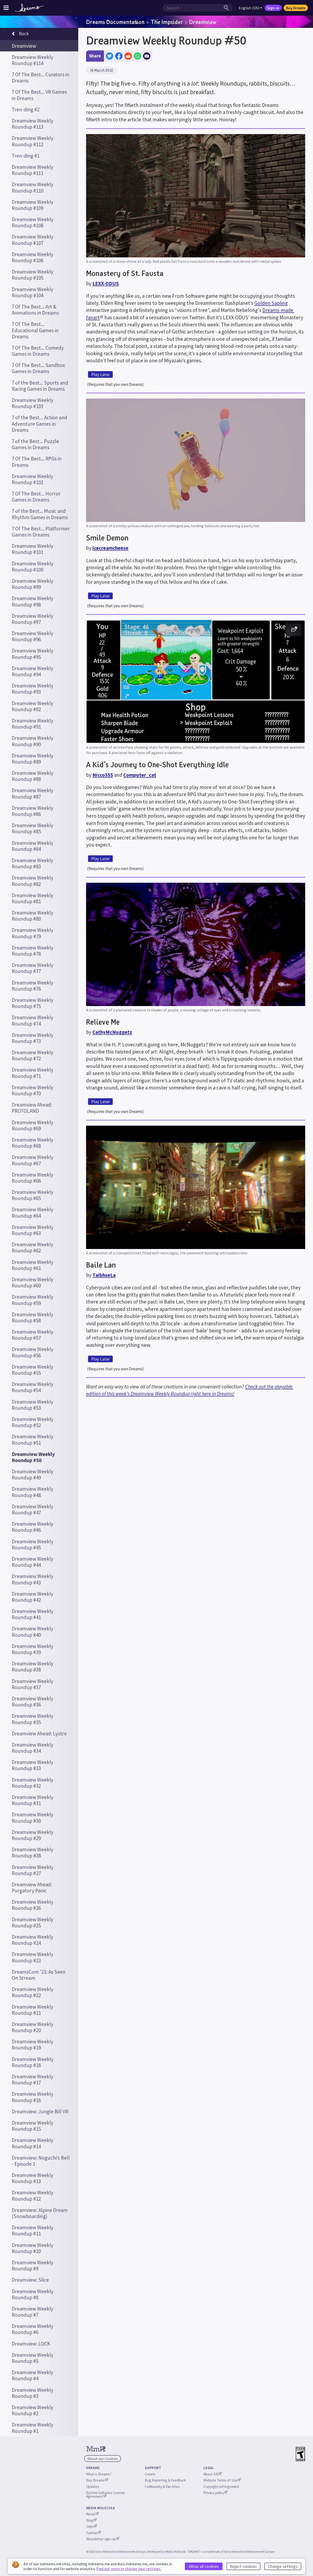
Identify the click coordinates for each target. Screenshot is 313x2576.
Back (20, 34)
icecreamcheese (110, 548)
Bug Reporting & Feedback (165, 2480)
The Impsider (167, 21)
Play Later (100, 374)
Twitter (93, 2532)
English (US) (250, 7)
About (92, 2514)
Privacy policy (215, 2492)
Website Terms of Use (222, 2480)
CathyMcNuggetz (112, 1032)
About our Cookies (102, 2458)
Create (150, 2474)
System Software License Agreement (105, 2494)
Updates (92, 2486)
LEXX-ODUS (105, 283)
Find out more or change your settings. (128, 2569)
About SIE (212, 2474)
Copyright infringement (221, 2486)
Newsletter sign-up (102, 2539)
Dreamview (202, 21)
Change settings (283, 2566)
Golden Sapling (271, 303)
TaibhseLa (104, 1275)
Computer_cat (139, 775)
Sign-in (273, 7)
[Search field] (192, 8)
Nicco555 (102, 775)
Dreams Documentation (115, 21)
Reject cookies (243, 2566)
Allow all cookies (204, 2566)
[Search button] (227, 8)
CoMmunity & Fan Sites (162, 2486)
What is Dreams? (98, 2474)
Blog (91, 2520)
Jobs (91, 2526)
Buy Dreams (295, 7)
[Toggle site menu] (6, 7)
